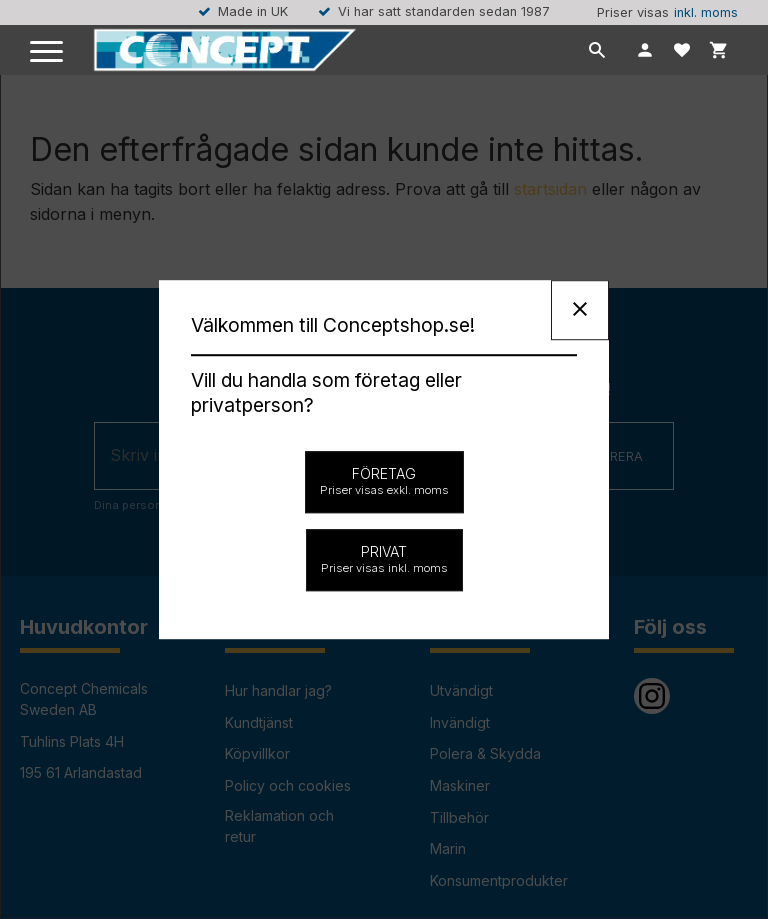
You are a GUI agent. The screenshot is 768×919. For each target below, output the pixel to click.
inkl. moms (706, 12)
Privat (384, 559)
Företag (384, 481)
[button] (47, 52)
